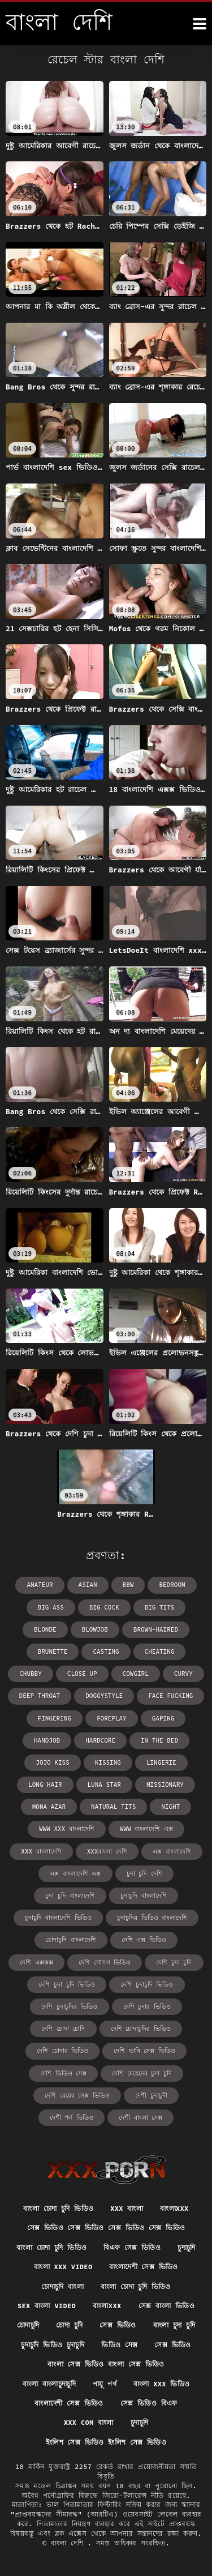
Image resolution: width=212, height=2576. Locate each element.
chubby (30, 1674)
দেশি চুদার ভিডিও (147, 2006)
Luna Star (104, 1784)
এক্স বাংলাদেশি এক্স (75, 1873)
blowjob (95, 1629)
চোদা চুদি (69, 2325)
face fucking (170, 1696)
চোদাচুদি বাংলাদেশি (71, 1940)
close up (82, 1674)
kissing (108, 1762)
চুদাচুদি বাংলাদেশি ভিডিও (58, 1918)
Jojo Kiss (52, 1762)
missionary (165, 1784)
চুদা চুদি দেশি (144, 1873)
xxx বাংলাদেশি (41, 1851)
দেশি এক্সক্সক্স (36, 1962)
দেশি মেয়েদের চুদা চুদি (142, 2073)
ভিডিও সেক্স (119, 2344)
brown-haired (155, 1629)
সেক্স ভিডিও (117, 2325)
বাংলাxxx (174, 2208)
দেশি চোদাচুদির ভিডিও (141, 2028)
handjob (47, 1740)
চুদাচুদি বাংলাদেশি (143, 1895)
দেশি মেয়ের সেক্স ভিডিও (77, 2095)
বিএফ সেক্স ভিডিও (132, 2247)
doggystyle (104, 1696)
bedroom (172, 1585)
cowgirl (136, 1674)
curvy (183, 1674)
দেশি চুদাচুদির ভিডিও (69, 2006)
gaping (163, 1718)
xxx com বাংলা (89, 2422)
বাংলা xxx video (63, 2266)
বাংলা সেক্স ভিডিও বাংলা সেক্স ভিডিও (106, 2364)
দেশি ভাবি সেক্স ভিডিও (144, 2051)
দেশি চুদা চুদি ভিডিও (66, 1984)
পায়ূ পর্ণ (104, 2384)
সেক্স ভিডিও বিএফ (149, 2403)
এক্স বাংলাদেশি (172, 1851)
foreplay (112, 1718)
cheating (160, 1651)
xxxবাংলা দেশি (107, 1851)
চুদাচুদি (186, 2247)
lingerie (161, 1762)
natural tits (113, 1807)
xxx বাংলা (126, 2208)
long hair (45, 1784)
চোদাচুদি (28, 2325)
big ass (51, 1607)
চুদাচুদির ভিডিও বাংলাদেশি (152, 1918)
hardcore (100, 1740)
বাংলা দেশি (69, 2543)
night (170, 1807)
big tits (160, 1607)
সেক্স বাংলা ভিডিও (167, 2305)
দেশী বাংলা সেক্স (140, 2117)
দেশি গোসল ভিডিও (105, 1962)
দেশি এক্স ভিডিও (144, 1940)
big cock (104, 1607)
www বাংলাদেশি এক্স (146, 1829)
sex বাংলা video (47, 2305)
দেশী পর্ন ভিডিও (71, 2117)
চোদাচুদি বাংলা (62, 2286)
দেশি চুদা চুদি (174, 1962)
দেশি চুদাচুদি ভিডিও (146, 1984)
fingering (54, 1718)
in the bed (159, 1740)
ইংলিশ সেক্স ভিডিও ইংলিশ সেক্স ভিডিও (106, 2442)
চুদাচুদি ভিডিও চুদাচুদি (52, 2344)
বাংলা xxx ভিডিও (161, 2384)
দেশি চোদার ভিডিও (62, 2051)
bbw (128, 1585)
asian (88, 1585)
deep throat (39, 1696)
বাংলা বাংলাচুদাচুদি (49, 2384)
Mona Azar (49, 1807)
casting (106, 1651)
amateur (40, 1585)
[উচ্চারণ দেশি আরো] (199, 23)
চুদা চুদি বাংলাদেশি (70, 1895)
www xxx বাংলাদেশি (66, 1829)
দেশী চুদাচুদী (151, 2095)
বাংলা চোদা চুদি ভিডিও (58, 2208)
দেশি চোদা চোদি (63, 2028)
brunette (53, 1651)
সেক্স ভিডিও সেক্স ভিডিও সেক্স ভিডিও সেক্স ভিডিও (106, 2227)
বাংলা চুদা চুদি (174, 2325)
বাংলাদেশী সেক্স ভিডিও (143, 2266)
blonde (45, 1629)
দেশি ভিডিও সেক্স (63, 2073)
